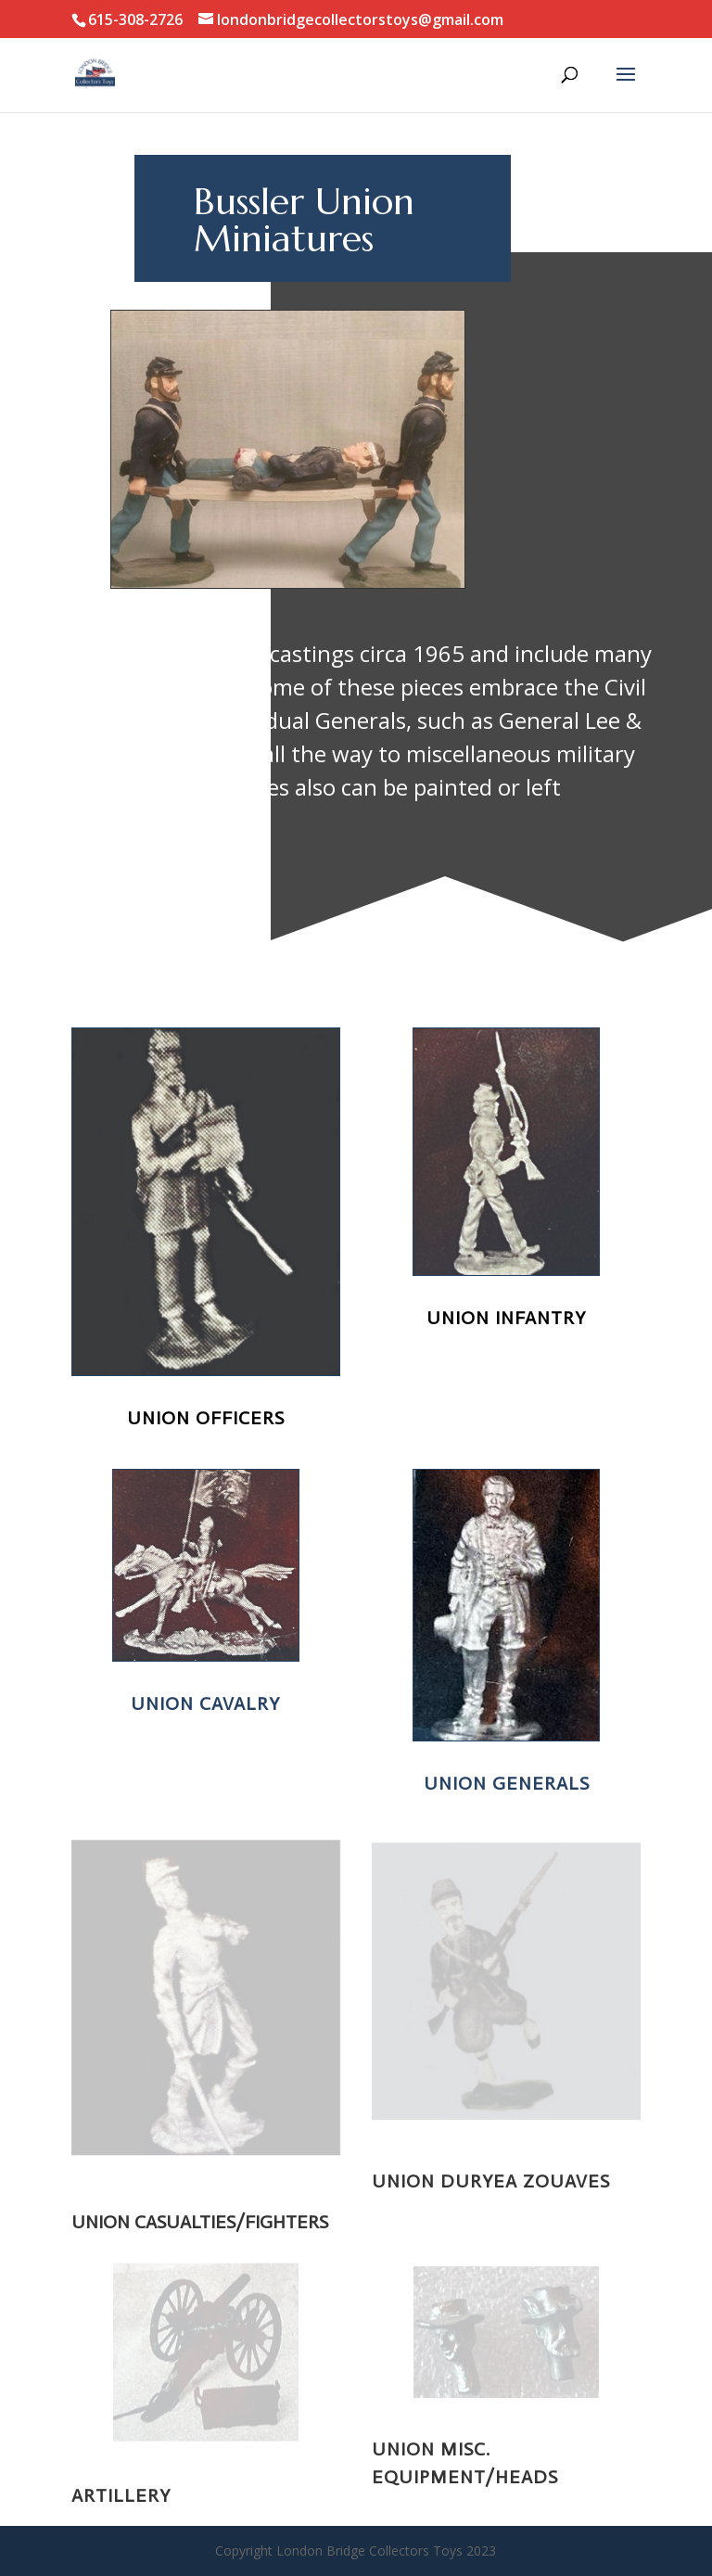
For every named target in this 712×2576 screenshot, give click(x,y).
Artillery (121, 2495)
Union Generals (504, 1783)
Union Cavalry (204, 1703)
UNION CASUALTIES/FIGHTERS (199, 2222)
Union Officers (204, 1418)
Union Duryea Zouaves (491, 2181)
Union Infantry (504, 1318)
